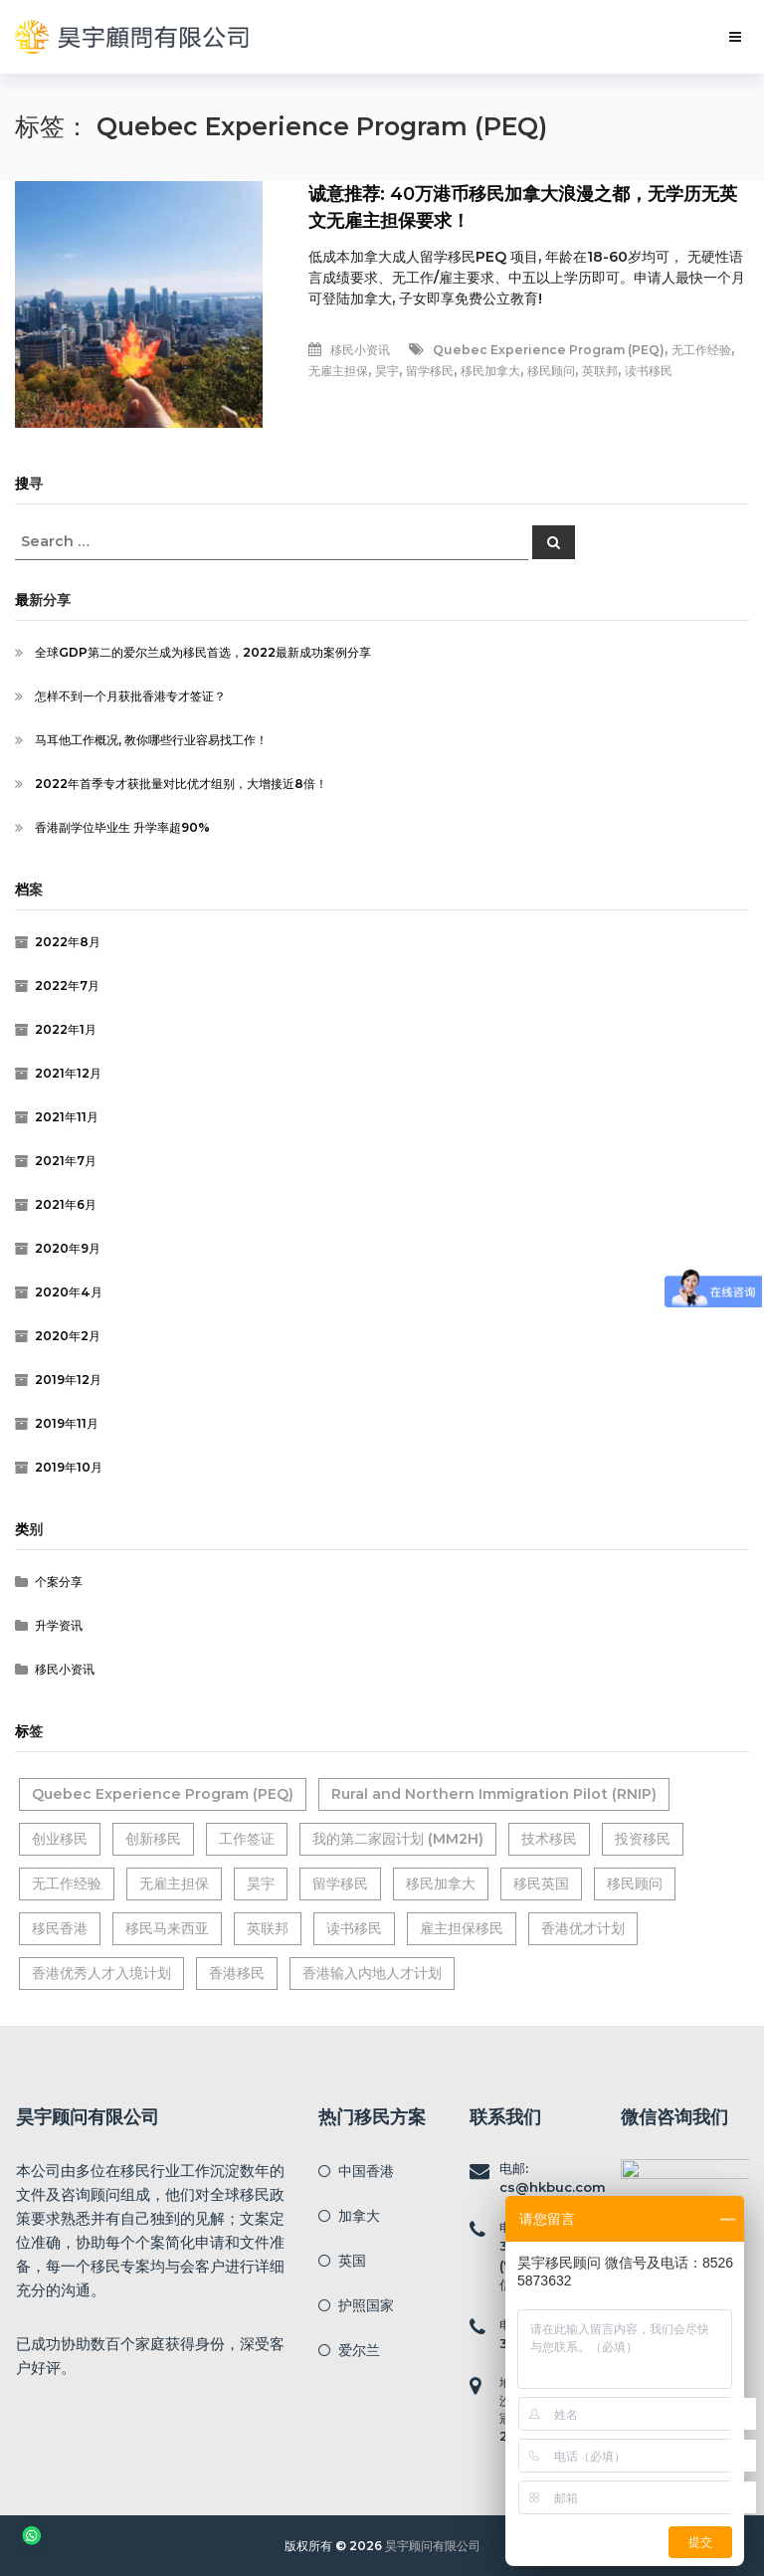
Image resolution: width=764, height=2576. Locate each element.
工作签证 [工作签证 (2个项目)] (247, 1839)
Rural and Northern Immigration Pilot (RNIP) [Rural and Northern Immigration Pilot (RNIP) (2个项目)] (494, 1794)
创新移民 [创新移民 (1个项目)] (153, 1839)
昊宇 (387, 370)
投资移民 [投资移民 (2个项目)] (642, 1839)
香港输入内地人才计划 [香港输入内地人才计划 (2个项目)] (372, 1973)
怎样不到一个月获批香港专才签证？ (130, 696)
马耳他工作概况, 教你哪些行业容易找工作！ (151, 739)
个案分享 (59, 1581)
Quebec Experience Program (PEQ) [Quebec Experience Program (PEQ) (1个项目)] (162, 1794)
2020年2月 (67, 1335)
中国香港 (366, 2171)
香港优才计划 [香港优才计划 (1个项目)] (583, 1928)
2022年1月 (65, 1029)
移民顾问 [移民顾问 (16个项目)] (635, 1883)
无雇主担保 (338, 370)
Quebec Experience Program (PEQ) (549, 349)
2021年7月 (65, 1160)
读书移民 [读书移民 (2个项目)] (354, 1928)
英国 (352, 2261)
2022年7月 (67, 985)
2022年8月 (67, 941)
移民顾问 (551, 370)
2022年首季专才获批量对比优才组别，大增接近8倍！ (181, 783)
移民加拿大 (490, 370)
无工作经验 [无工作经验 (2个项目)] (66, 1883)
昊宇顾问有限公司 (432, 2545)
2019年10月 (68, 1467)
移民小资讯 (360, 349)
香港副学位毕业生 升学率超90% (122, 827)
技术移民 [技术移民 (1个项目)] (549, 1839)
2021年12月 (68, 1073)
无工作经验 (701, 349)
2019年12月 (68, 1379)
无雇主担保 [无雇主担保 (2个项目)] (174, 1883)
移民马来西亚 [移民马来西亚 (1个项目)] (167, 1928)
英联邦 (600, 370)
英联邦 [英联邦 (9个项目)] (267, 1928)
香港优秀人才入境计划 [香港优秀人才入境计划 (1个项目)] (101, 1973)
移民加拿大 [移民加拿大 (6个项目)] (441, 1883)
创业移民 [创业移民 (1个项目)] (60, 1839)
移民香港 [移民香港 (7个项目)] (60, 1928)
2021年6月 (65, 1204)
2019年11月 (66, 1423)
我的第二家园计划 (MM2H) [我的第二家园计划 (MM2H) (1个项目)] (397, 1839)
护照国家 (366, 2305)
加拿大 (359, 2216)
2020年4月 (68, 1292)
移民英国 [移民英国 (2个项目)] (541, 1883)
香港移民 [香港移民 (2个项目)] (237, 1973)
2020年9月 (67, 1248)
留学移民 (430, 370)
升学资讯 (59, 1625)
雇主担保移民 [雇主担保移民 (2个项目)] (461, 1928)
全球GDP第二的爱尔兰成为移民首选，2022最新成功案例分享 (203, 652)
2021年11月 (66, 1116)
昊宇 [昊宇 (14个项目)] (261, 1883)
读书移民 (648, 370)
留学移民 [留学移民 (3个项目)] (340, 1883)
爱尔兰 (359, 2350)
